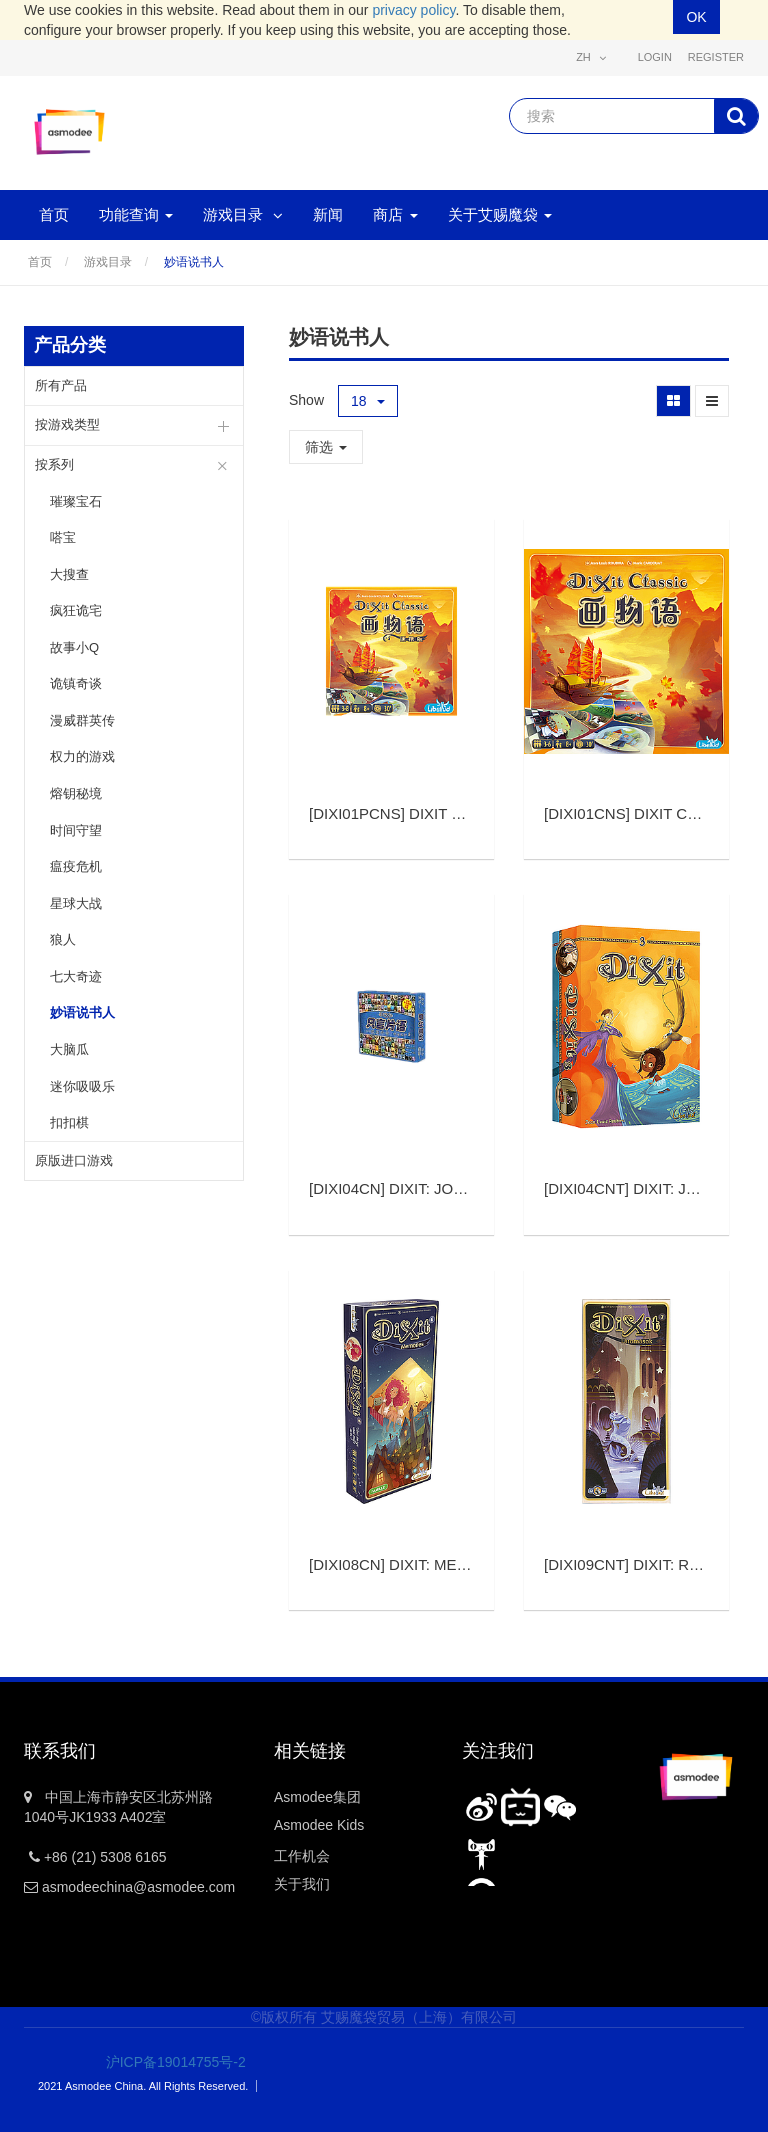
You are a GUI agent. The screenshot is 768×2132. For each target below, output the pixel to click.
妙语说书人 (194, 262)
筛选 (326, 447)
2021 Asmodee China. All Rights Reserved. (143, 2086)
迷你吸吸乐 (82, 1086)
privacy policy (413, 10)
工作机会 (302, 1856)
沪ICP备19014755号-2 (162, 2062)
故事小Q (74, 647)
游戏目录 (108, 262)
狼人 (63, 939)
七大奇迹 (76, 976)
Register (716, 57)
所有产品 (61, 385)
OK (696, 17)
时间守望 (76, 830)
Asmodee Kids (319, 1825)
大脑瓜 (69, 1049)
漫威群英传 (82, 720)
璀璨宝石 (76, 501)
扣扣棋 (69, 1122)
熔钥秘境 (76, 793)
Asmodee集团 (317, 1797)
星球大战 (76, 903)
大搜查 (69, 574)
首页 (40, 262)
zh (591, 57)
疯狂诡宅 (76, 610)
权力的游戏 (82, 756)
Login (655, 57)
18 (368, 401)
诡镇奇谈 (76, 683)
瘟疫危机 (76, 866)
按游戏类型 (67, 424)
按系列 (54, 464)
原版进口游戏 (74, 1160)
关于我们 (302, 1884)
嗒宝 (63, 537)
